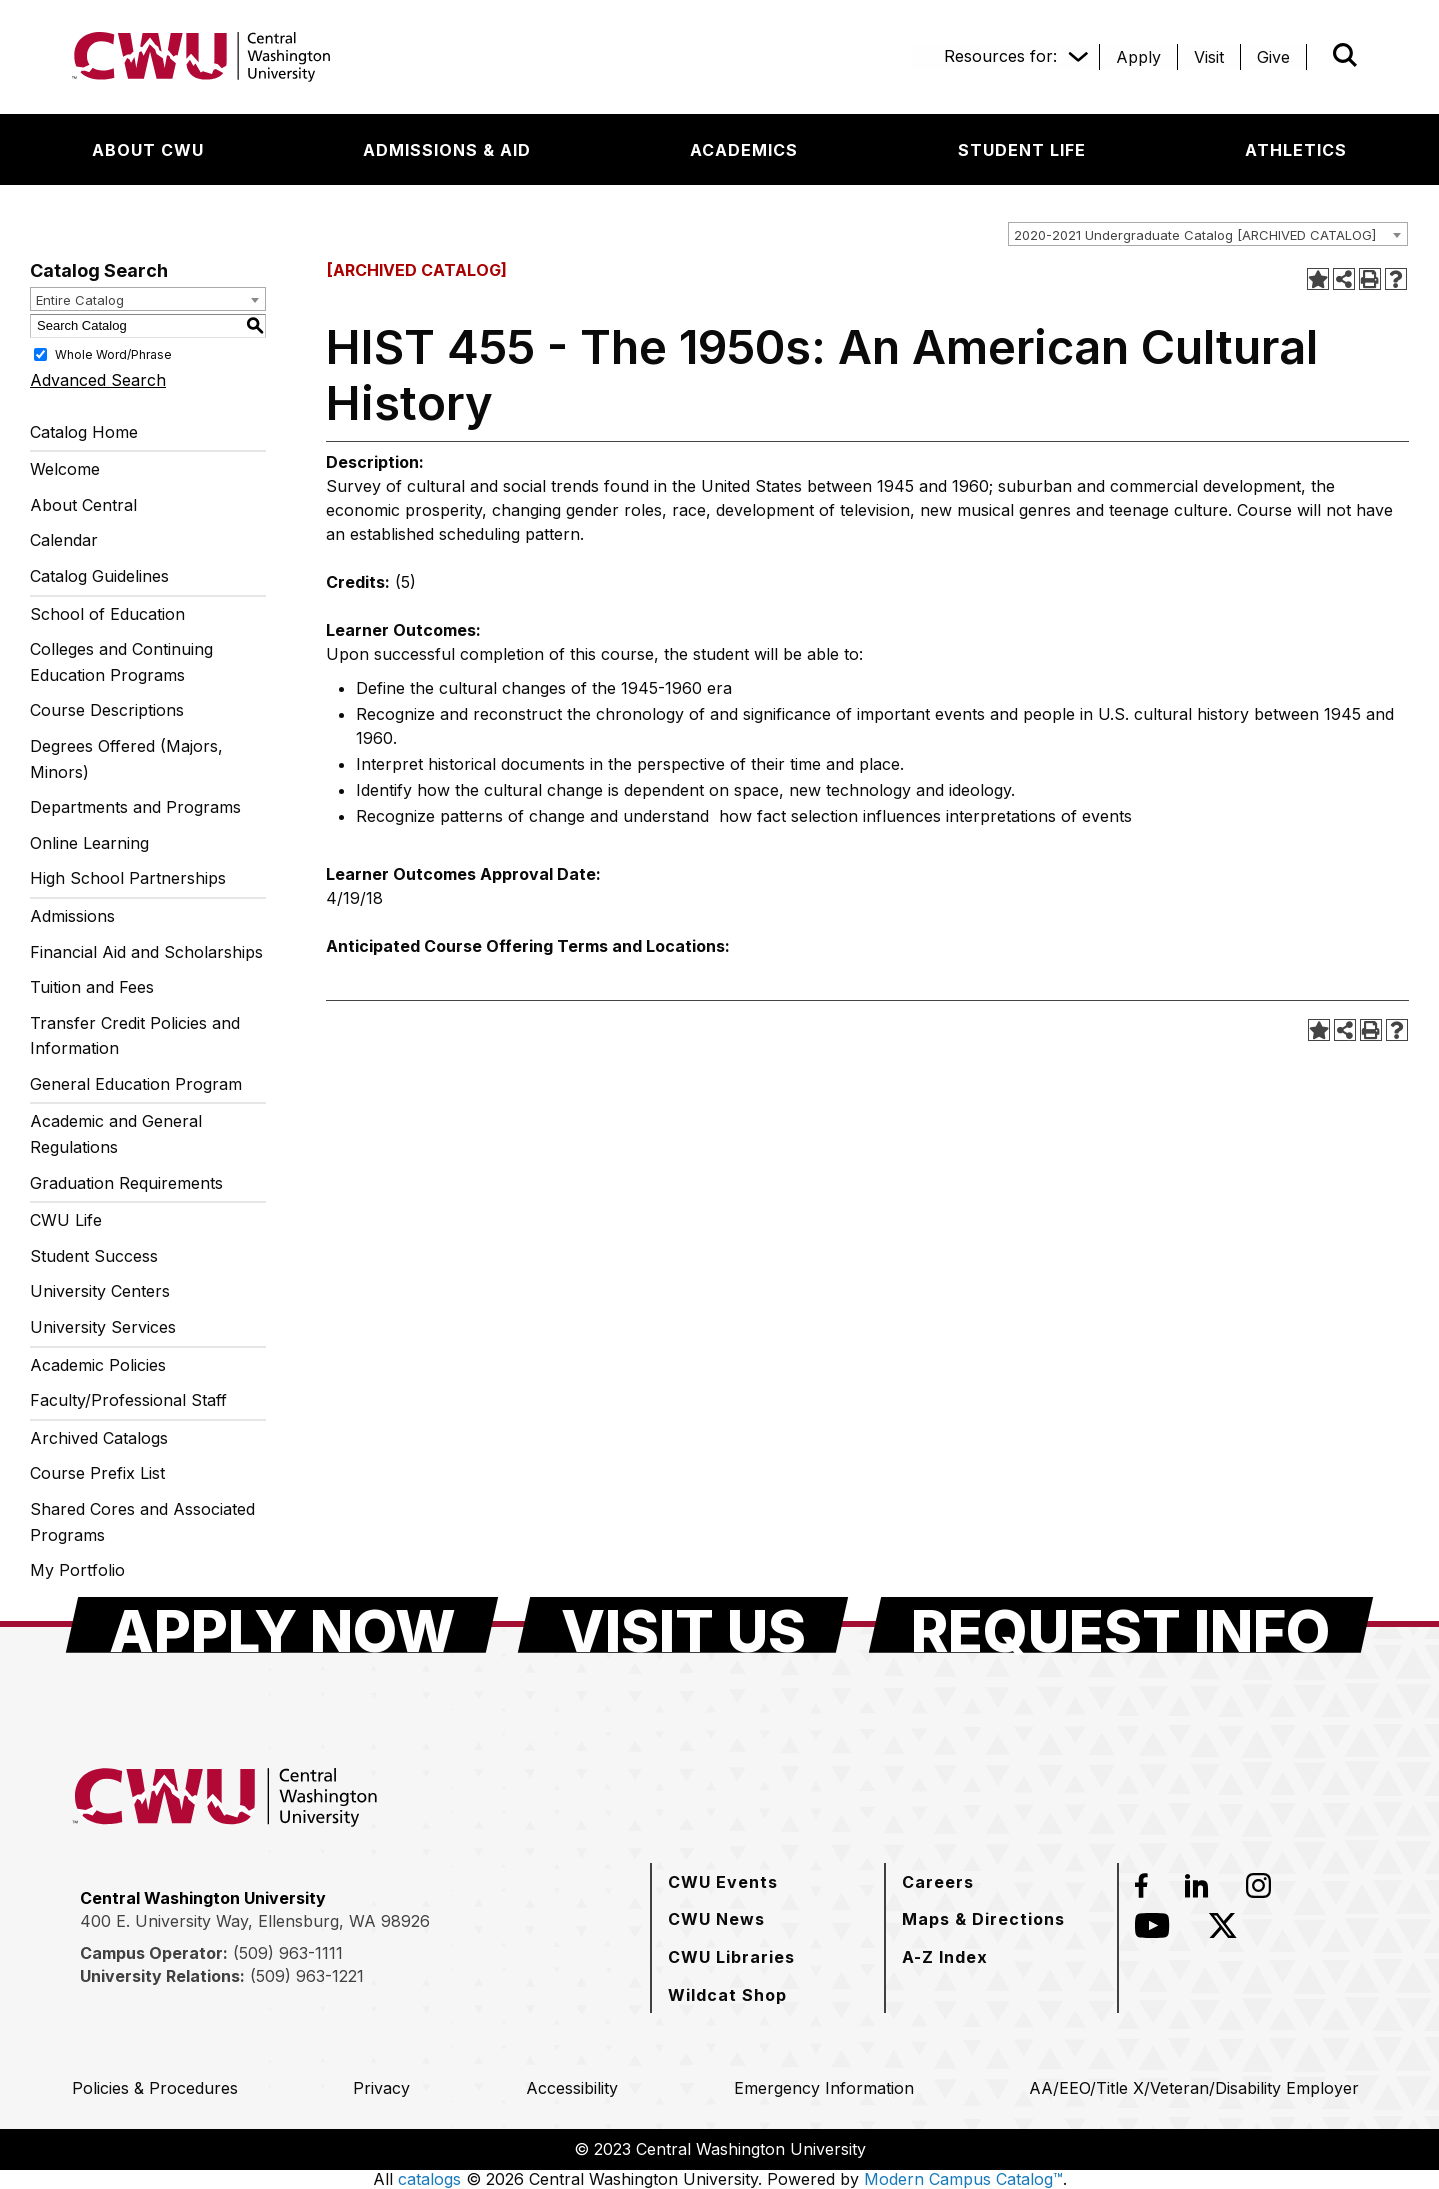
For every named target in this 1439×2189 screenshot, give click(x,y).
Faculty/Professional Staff (128, 1400)
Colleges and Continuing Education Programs (121, 662)
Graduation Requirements (126, 1183)
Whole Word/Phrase (113, 353)
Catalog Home (84, 432)
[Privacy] (381, 2088)
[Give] (1273, 57)
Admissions (72, 916)
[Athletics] (1296, 150)
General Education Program (136, 1084)
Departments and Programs (135, 807)
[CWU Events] (723, 1882)
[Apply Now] (282, 1625)
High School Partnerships (128, 878)
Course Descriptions (107, 710)
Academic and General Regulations (116, 1134)
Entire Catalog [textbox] (80, 300)
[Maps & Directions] (983, 1919)
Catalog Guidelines (99, 576)
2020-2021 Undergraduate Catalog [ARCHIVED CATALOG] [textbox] (1195, 235)
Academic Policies (98, 1365)
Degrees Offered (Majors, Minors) (126, 759)
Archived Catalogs (99, 1438)
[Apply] (1138, 57)
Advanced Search (98, 380)
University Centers (100, 1291)
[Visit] (1209, 57)
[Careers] (938, 1882)
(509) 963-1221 (307, 1976)
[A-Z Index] (945, 1957)
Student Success (94, 1256)
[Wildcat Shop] (727, 1995)
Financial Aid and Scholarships (146, 952)
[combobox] (1208, 234)
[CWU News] (716, 1919)
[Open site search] (1345, 55)
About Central (83, 505)
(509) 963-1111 (288, 1953)
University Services (103, 1327)
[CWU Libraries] (731, 1957)
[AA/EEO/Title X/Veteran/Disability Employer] (1194, 2088)
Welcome (65, 469)
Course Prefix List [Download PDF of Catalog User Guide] (97, 1473)
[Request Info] (1121, 1625)
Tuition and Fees (92, 987)
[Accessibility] (572, 2088)
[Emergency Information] (824, 2088)
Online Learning (89, 843)
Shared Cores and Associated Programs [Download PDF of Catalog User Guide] (142, 1522)
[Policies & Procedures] (155, 2088)
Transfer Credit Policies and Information (135, 1036)
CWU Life (66, 1220)
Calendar (64, 540)
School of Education (107, 614)
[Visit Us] (683, 1625)
